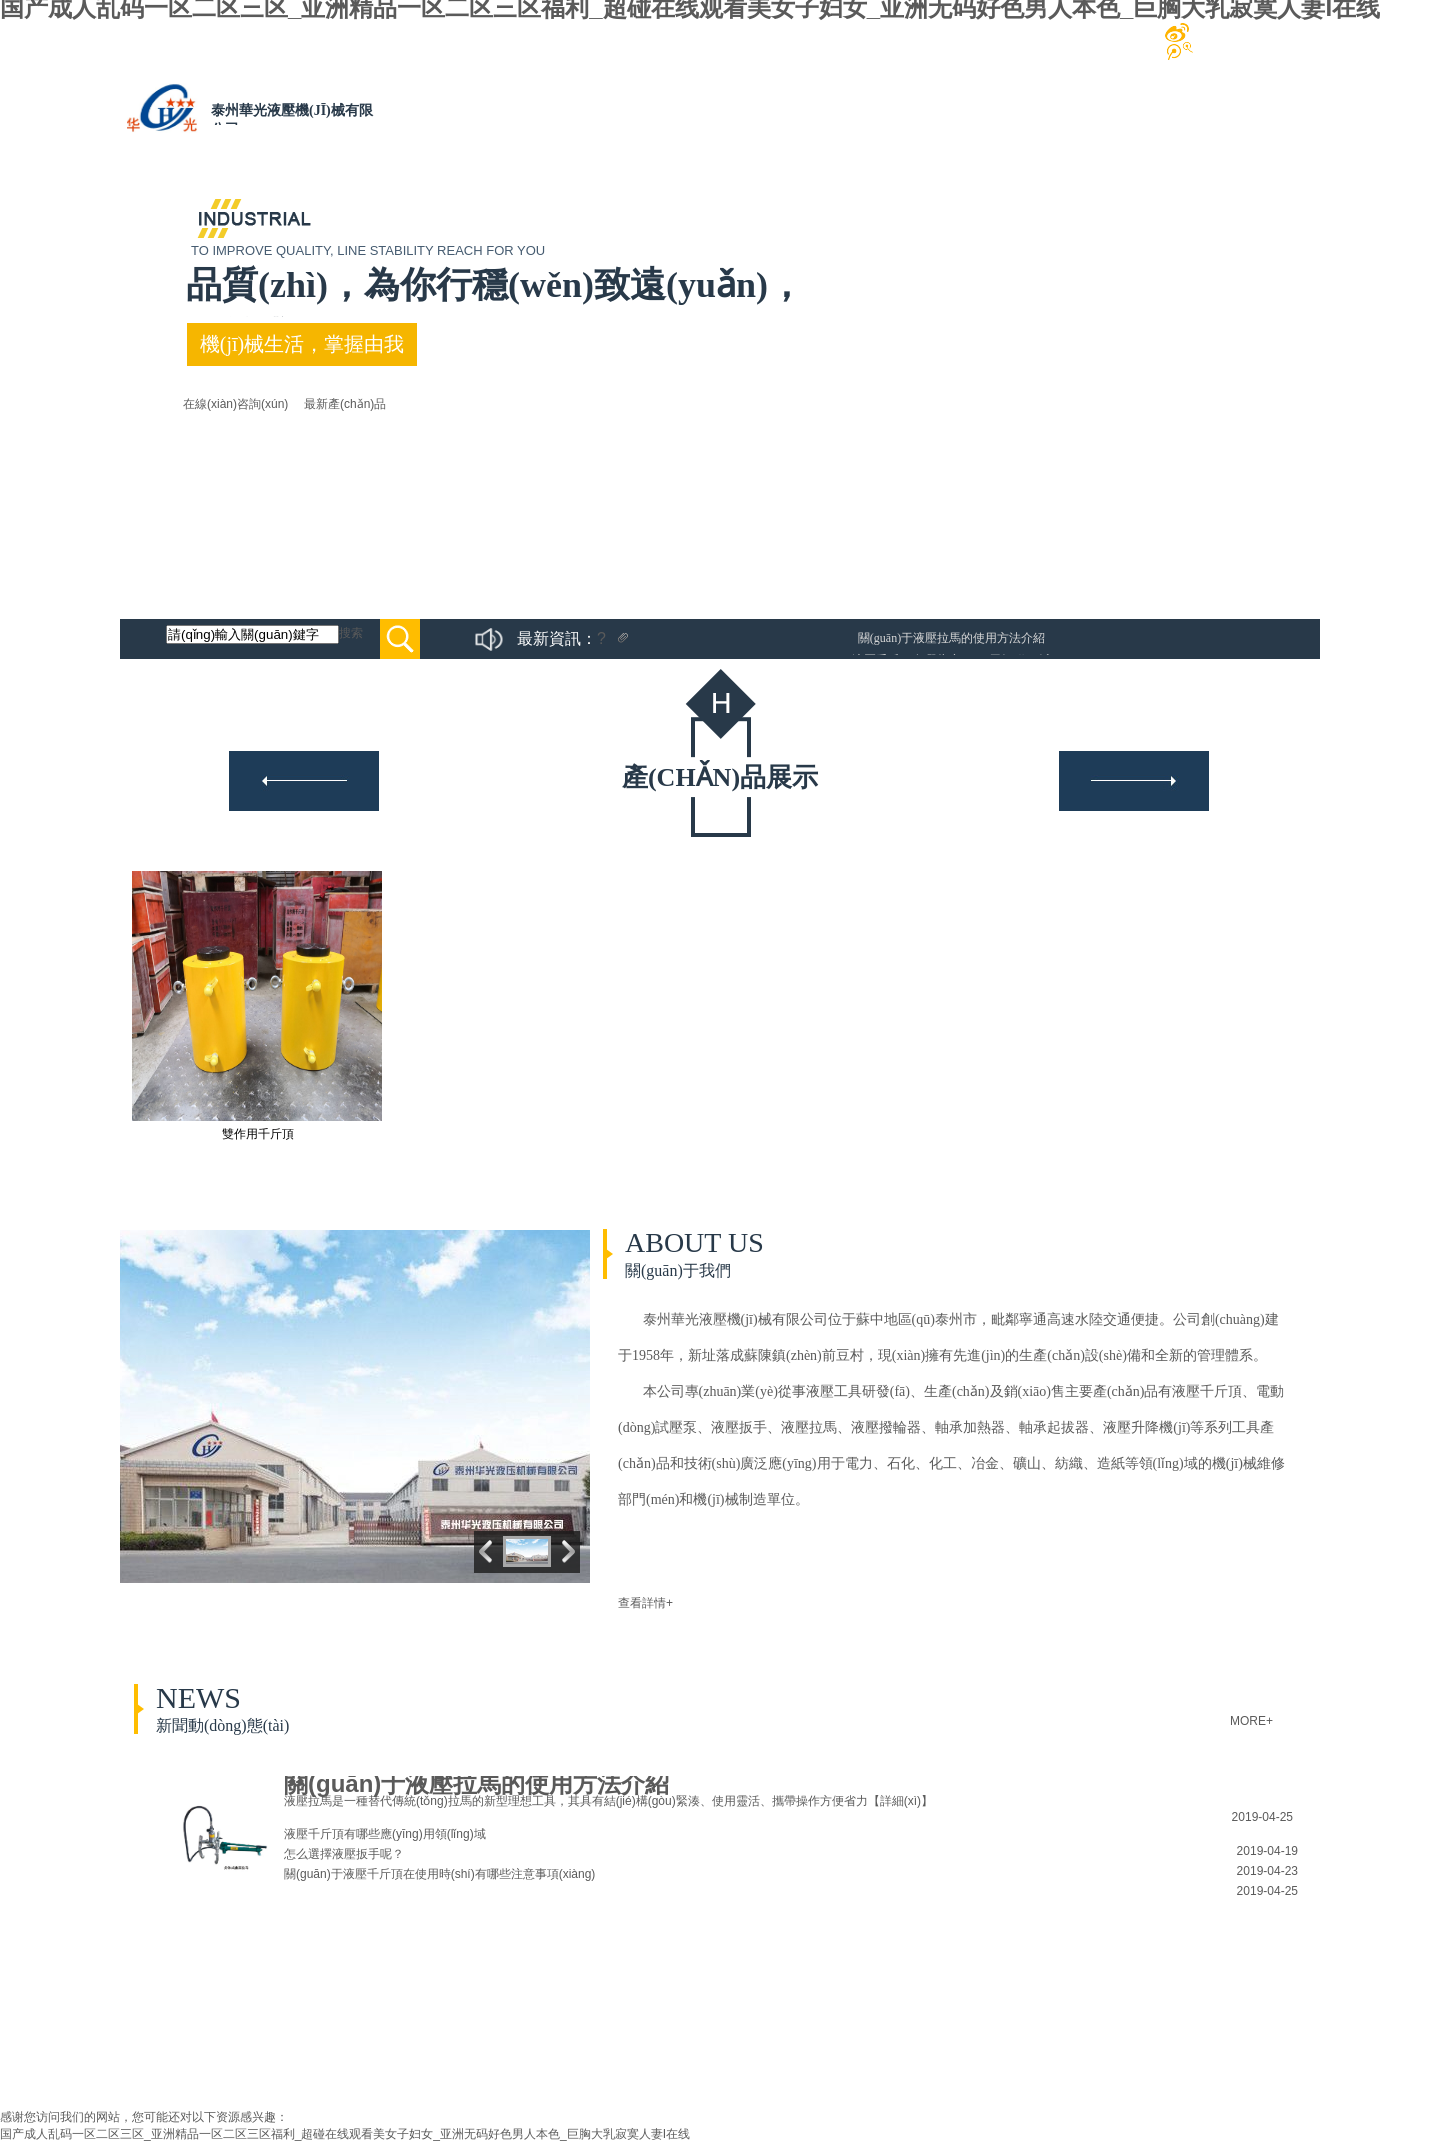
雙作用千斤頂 (258, 1134)
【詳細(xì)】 (900, 1801)
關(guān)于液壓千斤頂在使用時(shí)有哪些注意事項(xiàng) (439, 1874)
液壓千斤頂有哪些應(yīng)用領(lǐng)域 (385, 1834)
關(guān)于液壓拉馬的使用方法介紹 (951, 638)
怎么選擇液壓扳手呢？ (344, 1854)
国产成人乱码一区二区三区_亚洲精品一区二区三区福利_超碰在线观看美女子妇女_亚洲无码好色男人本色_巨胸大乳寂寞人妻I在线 (345, 2134)
